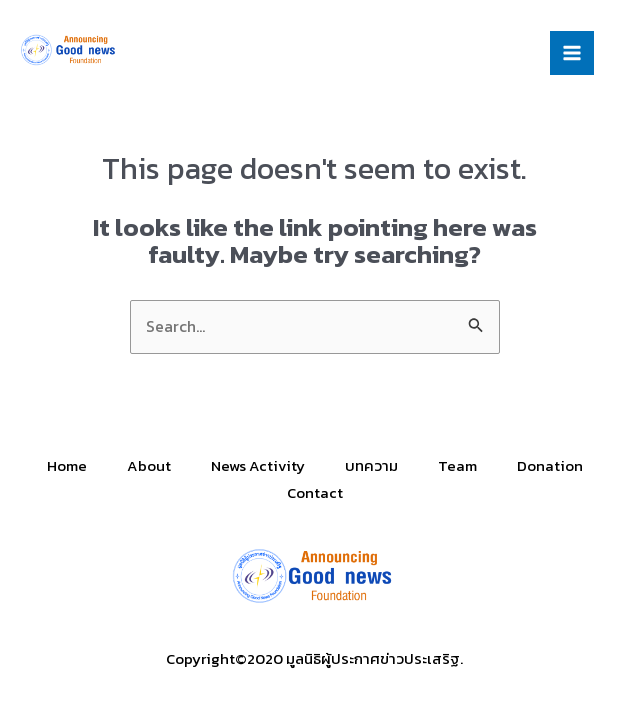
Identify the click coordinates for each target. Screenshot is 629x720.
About (149, 465)
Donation (550, 465)
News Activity (258, 465)
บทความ (371, 465)
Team (457, 465)
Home (67, 465)
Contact (315, 492)
